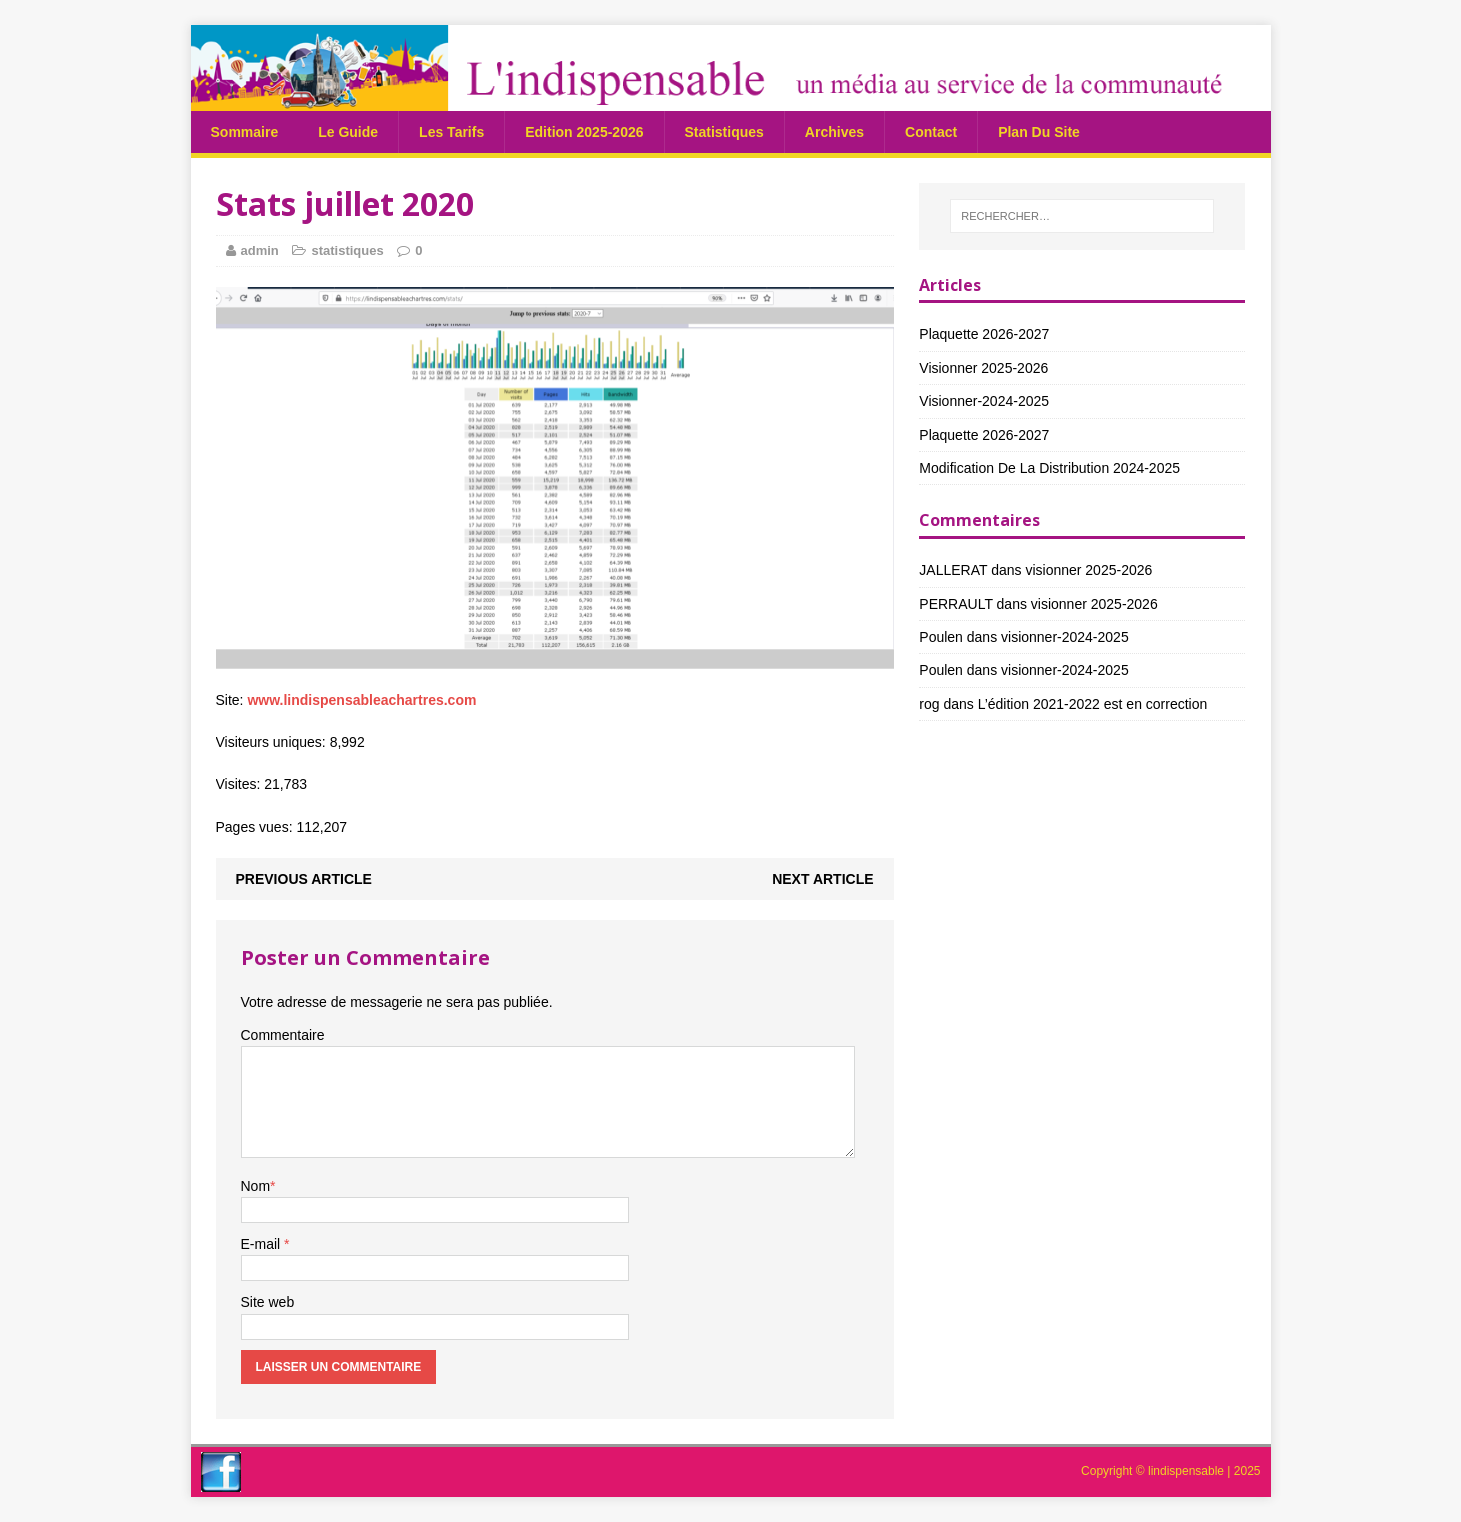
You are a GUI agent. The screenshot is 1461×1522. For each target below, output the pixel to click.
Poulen (941, 637)
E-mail (263, 1244)
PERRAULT (955, 604)
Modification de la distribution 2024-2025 (1049, 468)
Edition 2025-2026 (584, 132)
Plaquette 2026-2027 (984, 334)
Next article (822, 879)
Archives (834, 132)
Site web (268, 1302)
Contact (931, 132)
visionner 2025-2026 (983, 368)
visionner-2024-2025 (984, 401)
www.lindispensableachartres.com (361, 700)
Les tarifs (451, 132)
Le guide (348, 132)
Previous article (304, 879)
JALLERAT (953, 570)
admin (260, 250)
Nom (256, 1186)
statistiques (724, 132)
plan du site (1039, 132)
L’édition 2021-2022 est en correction (1093, 704)
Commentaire (283, 1035)
